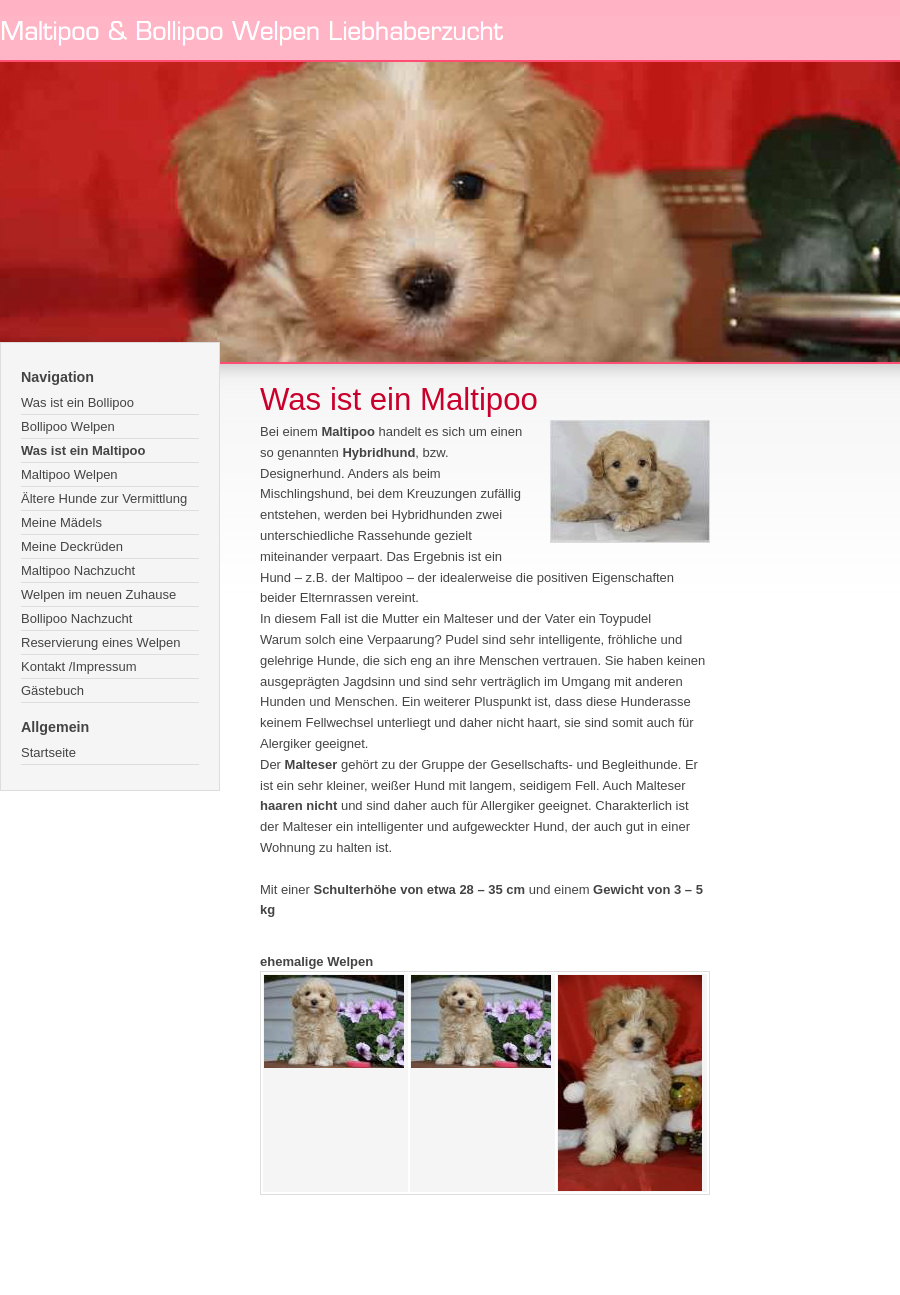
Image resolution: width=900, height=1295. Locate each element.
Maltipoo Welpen (69, 474)
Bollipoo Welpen (68, 426)
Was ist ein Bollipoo (77, 402)
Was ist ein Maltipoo (83, 450)
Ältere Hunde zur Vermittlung (104, 498)
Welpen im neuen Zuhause (98, 594)
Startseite (48, 752)
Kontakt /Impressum (79, 666)
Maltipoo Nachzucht (78, 570)
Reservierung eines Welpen (100, 642)
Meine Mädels (61, 522)
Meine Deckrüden (72, 546)
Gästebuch (52, 690)
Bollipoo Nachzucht (76, 618)
